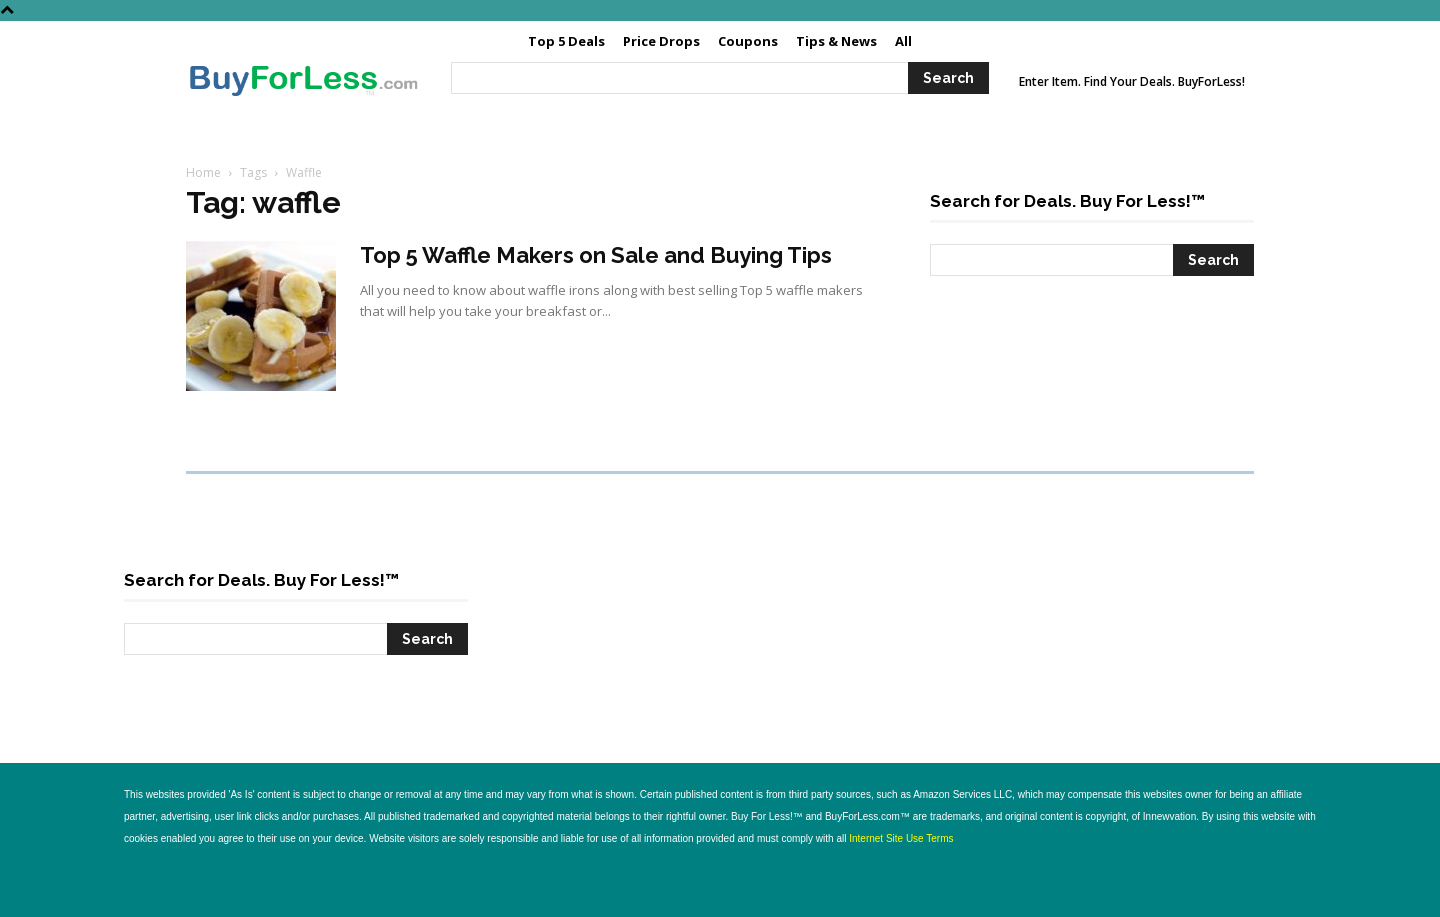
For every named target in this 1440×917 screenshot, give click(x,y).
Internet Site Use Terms (901, 838)
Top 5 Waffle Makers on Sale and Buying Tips (596, 255)
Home (203, 172)
